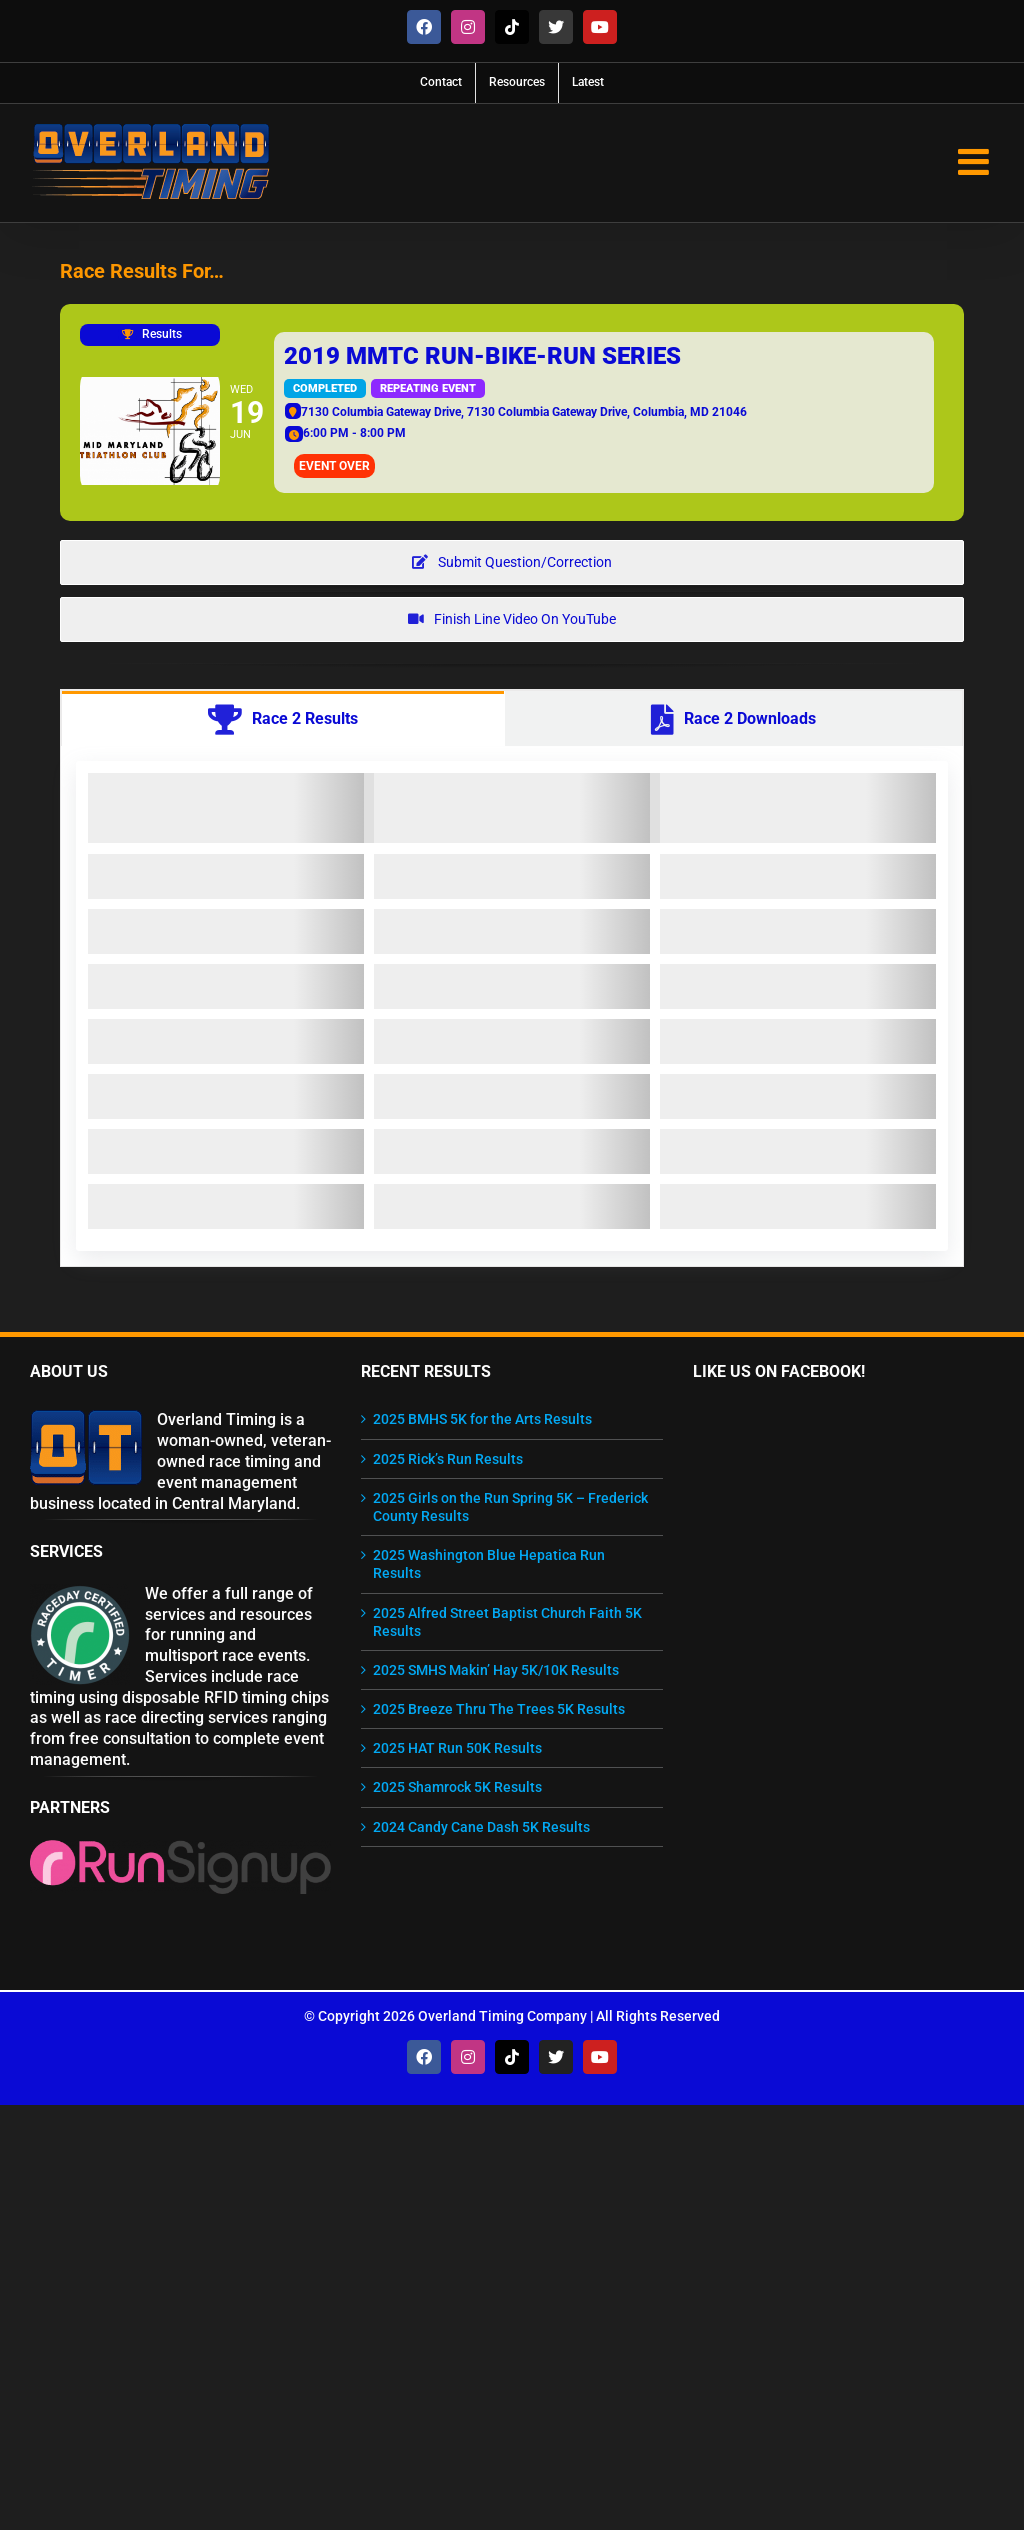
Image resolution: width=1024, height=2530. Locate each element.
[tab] (283, 718)
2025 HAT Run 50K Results (457, 1748)
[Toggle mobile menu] (976, 162)
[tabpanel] (512, 1006)
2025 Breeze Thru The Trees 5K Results (499, 1709)
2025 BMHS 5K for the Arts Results (482, 1419)
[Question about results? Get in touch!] (512, 562)
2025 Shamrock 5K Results (457, 1787)
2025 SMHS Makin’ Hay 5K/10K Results (496, 1670)
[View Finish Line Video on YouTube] (512, 619)
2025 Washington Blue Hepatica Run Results (489, 1564)
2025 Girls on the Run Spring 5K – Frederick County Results (510, 1507)
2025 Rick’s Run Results (448, 1459)
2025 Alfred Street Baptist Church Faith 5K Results (507, 1622)
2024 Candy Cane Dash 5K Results (481, 1827)
